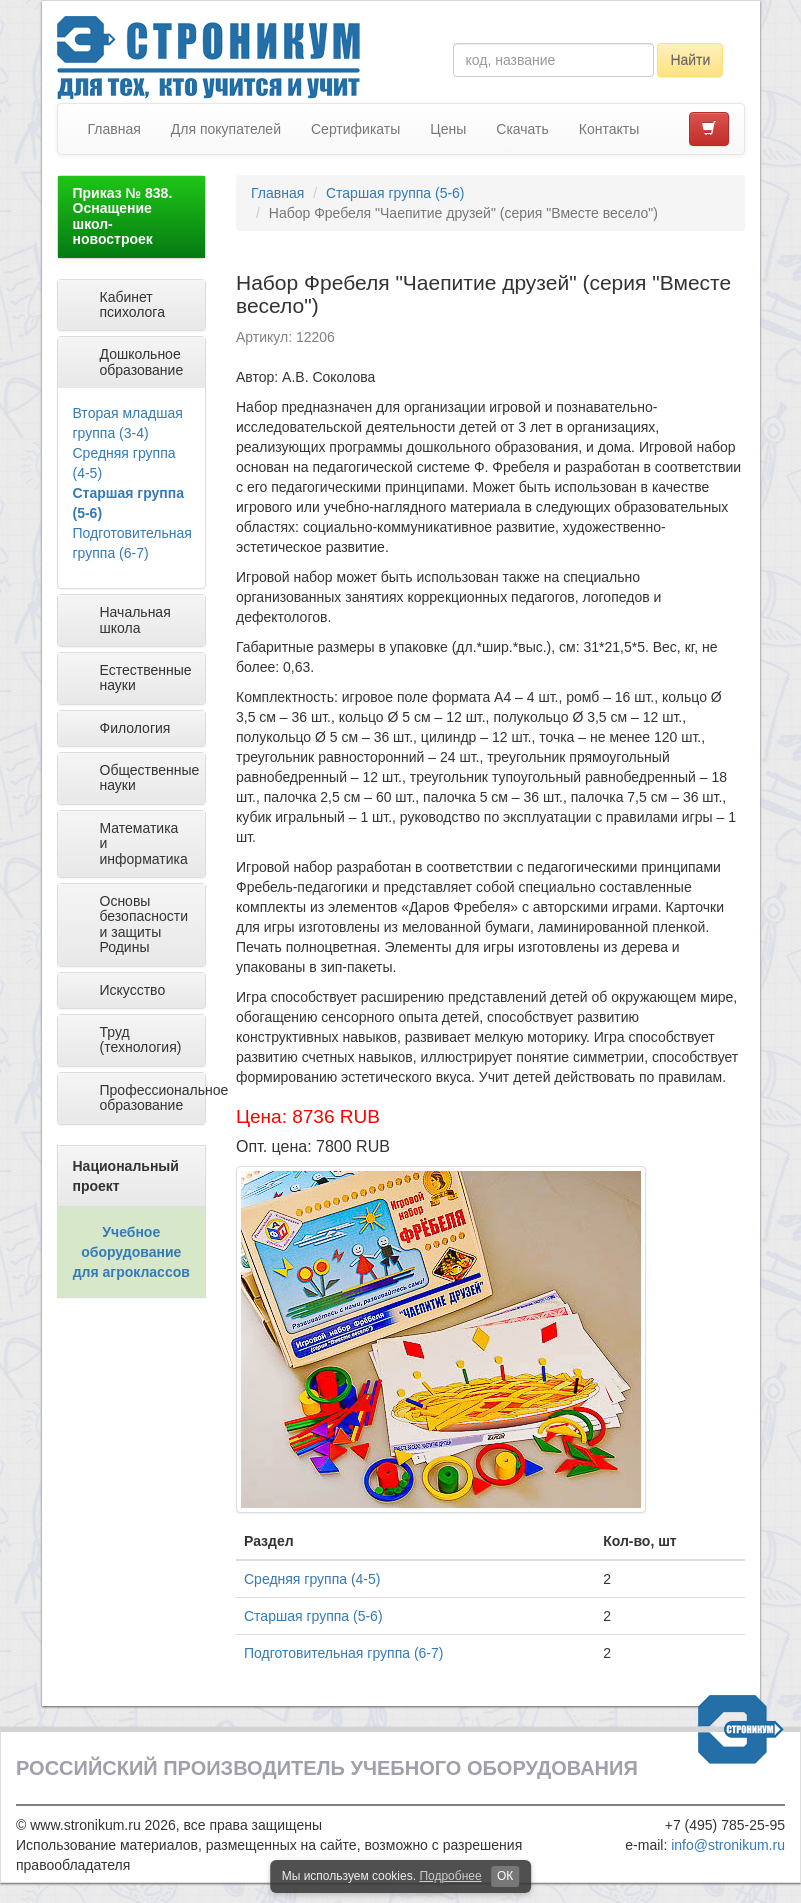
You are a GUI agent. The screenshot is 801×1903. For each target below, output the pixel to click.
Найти (690, 60)
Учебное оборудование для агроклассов (131, 1252)
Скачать (522, 129)
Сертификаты (355, 129)
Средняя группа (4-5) (312, 1579)
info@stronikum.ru (728, 1845)
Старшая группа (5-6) (395, 193)
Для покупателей (226, 129)
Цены (448, 129)
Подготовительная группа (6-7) (343, 1653)
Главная (114, 129)
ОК (505, 1876)
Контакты (609, 129)
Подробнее (450, 1876)
